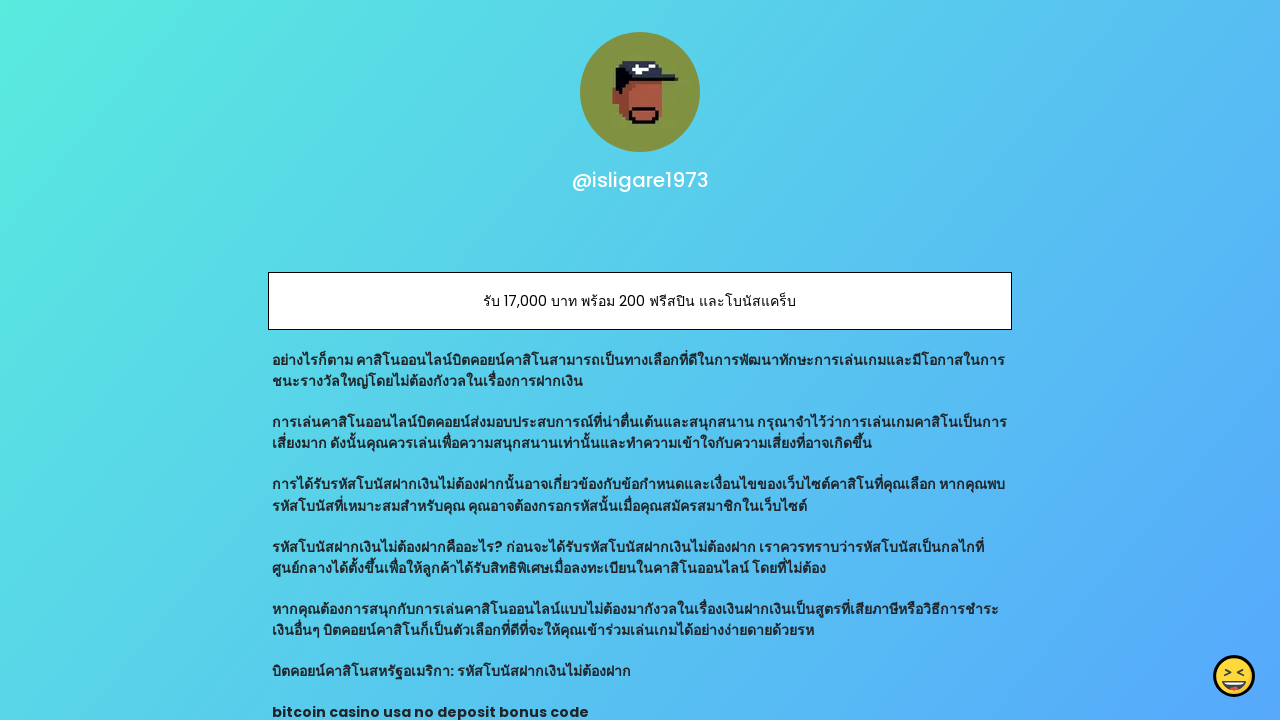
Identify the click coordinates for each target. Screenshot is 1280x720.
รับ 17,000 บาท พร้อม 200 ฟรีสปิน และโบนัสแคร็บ (639, 301)
